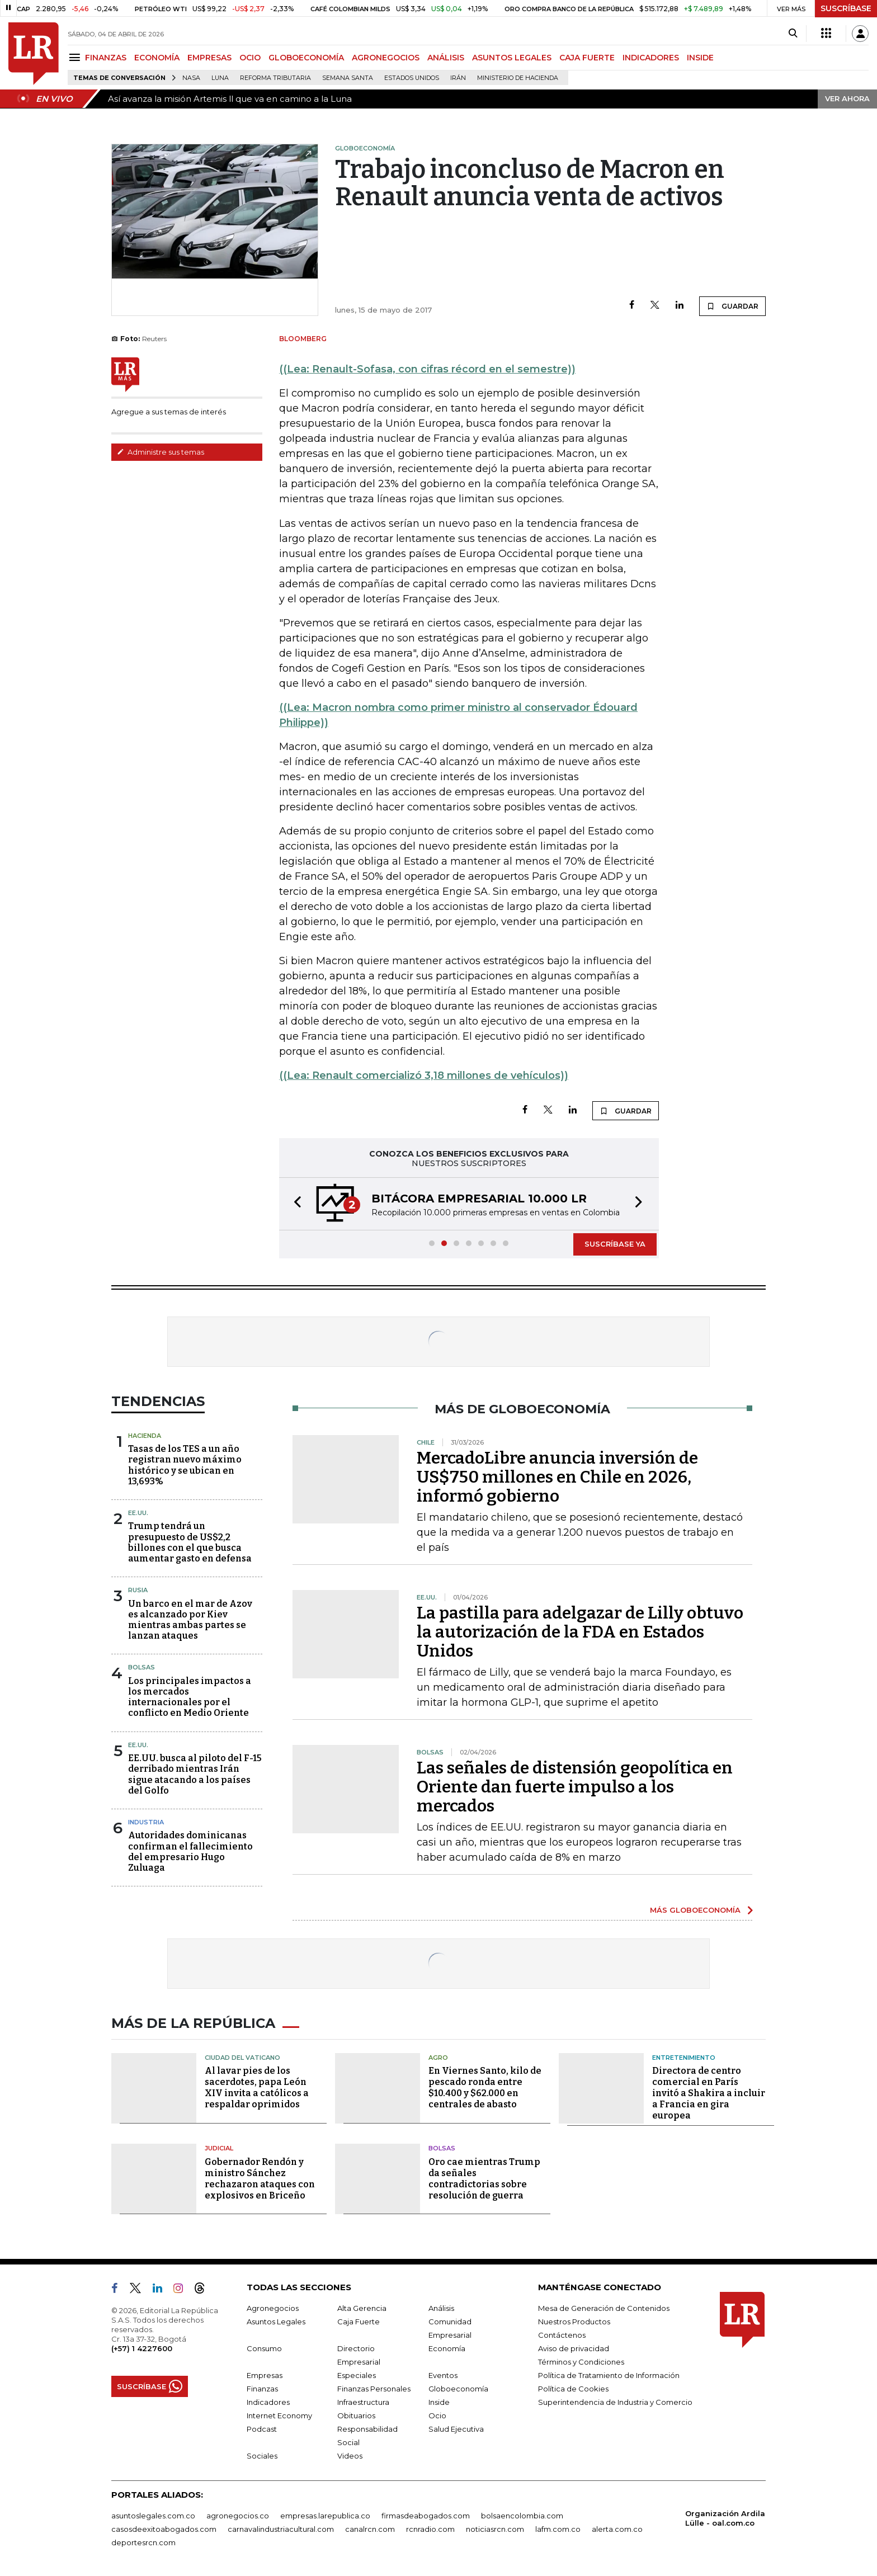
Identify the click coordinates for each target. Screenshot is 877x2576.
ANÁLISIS (445, 58)
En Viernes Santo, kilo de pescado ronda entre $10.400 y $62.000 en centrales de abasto (484, 2087)
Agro (438, 2057)
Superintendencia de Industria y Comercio (615, 2402)
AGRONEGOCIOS (385, 58)
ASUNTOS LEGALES (511, 58)
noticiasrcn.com (495, 2529)
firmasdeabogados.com (425, 2515)
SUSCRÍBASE (846, 8)
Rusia (138, 1590)
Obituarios (356, 2415)
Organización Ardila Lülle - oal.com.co (725, 2518)
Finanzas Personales (374, 2388)
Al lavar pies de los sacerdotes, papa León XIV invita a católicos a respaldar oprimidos (257, 2087)
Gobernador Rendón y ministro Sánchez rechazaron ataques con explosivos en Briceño (260, 2179)
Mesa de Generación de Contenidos (603, 2308)
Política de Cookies (573, 2388)
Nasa (191, 78)
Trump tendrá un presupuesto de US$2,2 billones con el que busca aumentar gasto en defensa (190, 1542)
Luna (220, 78)
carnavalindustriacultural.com (281, 2529)
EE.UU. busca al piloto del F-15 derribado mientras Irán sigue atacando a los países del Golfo (195, 1774)
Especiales (356, 2375)
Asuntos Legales (276, 2321)
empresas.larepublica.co (325, 2515)
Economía (446, 2348)
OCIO (250, 58)
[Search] (792, 33)
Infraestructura (363, 2402)
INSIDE (700, 58)
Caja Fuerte (358, 2321)
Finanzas (262, 2388)
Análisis (441, 2308)
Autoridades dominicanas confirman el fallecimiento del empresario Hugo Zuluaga (190, 1851)
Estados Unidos (411, 78)
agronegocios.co (237, 2515)
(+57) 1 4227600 (141, 2348)
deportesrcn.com (143, 2542)
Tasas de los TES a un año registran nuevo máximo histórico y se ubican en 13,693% (185, 1465)
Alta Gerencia (361, 2308)
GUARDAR (732, 305)
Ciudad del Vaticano (242, 2057)
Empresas (264, 2375)
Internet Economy (279, 2415)
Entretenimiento (683, 2057)
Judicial (219, 2148)
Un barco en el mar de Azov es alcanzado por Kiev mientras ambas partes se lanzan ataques (190, 1619)
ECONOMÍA (157, 58)
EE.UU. (138, 1513)
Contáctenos (562, 2334)
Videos (349, 2455)
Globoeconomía (458, 2388)
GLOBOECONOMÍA (306, 58)
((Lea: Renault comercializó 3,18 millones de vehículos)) (423, 1075)
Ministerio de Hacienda (517, 78)
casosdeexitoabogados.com (163, 2529)
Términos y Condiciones (581, 2361)
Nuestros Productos (574, 2321)
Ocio (437, 2415)
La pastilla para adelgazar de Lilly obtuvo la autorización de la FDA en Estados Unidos (580, 1632)
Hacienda (144, 1436)
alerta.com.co (617, 2529)
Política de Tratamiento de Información (609, 2375)
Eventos (443, 2375)
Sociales (262, 2455)
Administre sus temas (160, 451)
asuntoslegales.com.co (153, 2515)
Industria (146, 1822)
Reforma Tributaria (275, 78)
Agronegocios (273, 2308)
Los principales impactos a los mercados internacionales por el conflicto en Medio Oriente (189, 1697)
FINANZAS (105, 58)
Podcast (262, 2428)
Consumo (264, 2348)
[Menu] (76, 57)
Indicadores (268, 2402)
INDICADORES (651, 58)
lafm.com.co (558, 2529)
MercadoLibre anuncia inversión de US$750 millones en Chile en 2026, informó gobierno (557, 1477)
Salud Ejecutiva (456, 2428)
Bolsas (141, 1667)
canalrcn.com (370, 2529)
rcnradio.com (430, 2529)
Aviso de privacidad (573, 2348)
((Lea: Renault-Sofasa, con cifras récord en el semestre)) (427, 369)
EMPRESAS (209, 58)
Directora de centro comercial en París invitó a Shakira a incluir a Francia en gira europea (708, 2093)
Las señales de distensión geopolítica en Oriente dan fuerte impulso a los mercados (575, 1787)
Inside (439, 2402)
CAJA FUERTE (587, 58)
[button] (294, 1204)
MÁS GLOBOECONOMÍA (695, 1909)
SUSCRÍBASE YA (614, 1243)
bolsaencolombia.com (522, 2515)
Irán (458, 78)
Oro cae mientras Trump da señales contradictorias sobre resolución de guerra (484, 2179)
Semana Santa (347, 78)
